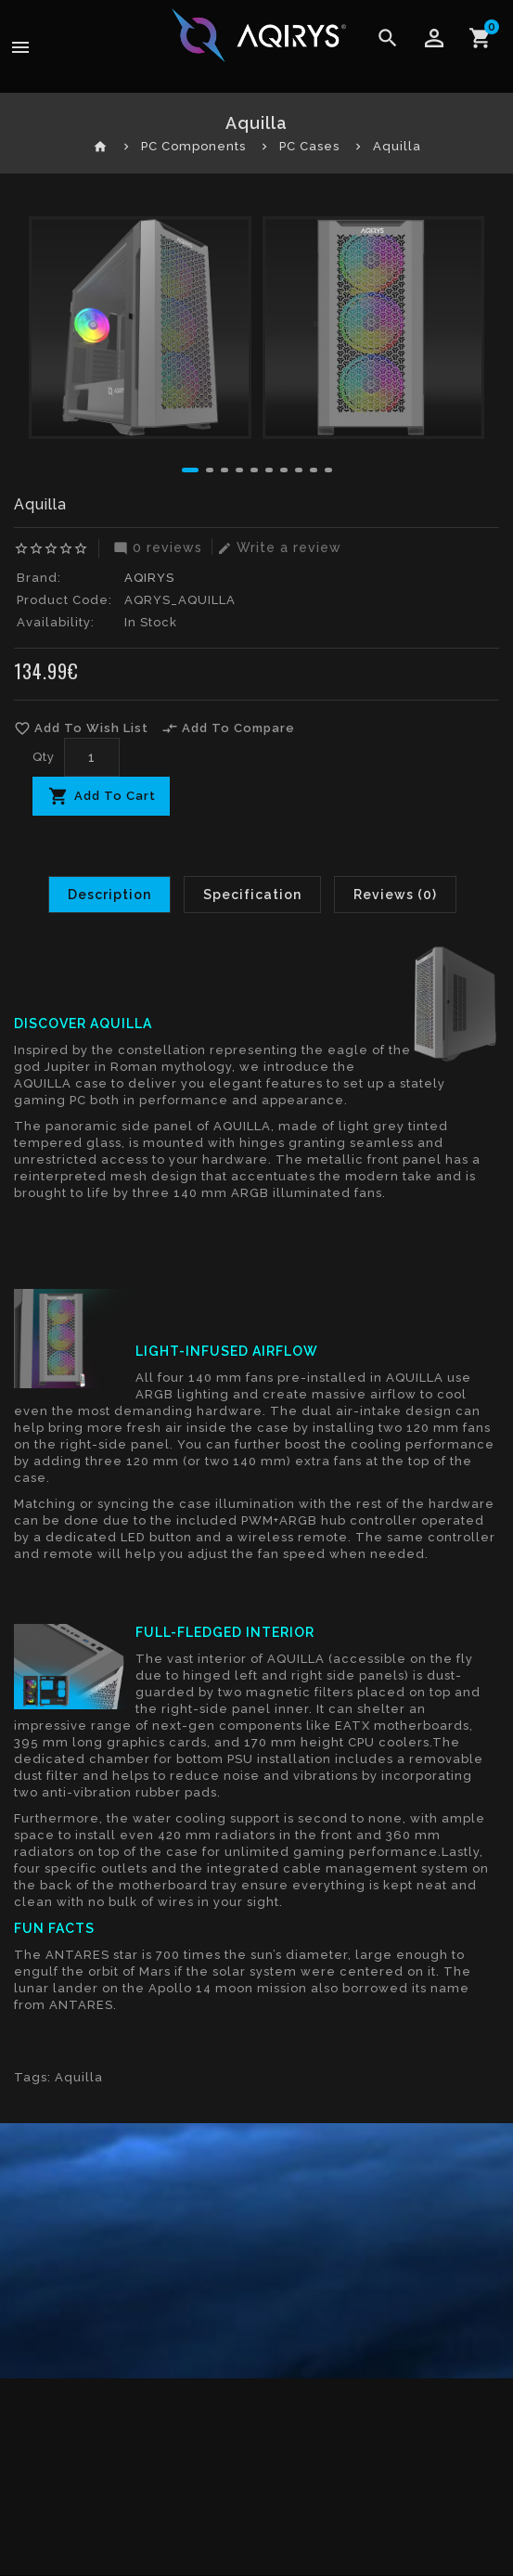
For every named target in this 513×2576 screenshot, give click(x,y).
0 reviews (155, 547)
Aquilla (397, 146)
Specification (252, 894)
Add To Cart (115, 796)
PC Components (193, 146)
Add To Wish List (81, 728)
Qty (43, 757)
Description (109, 894)
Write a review (276, 547)
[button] (190, 470)
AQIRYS (149, 578)
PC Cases (309, 146)
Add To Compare (228, 728)
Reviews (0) (395, 894)
